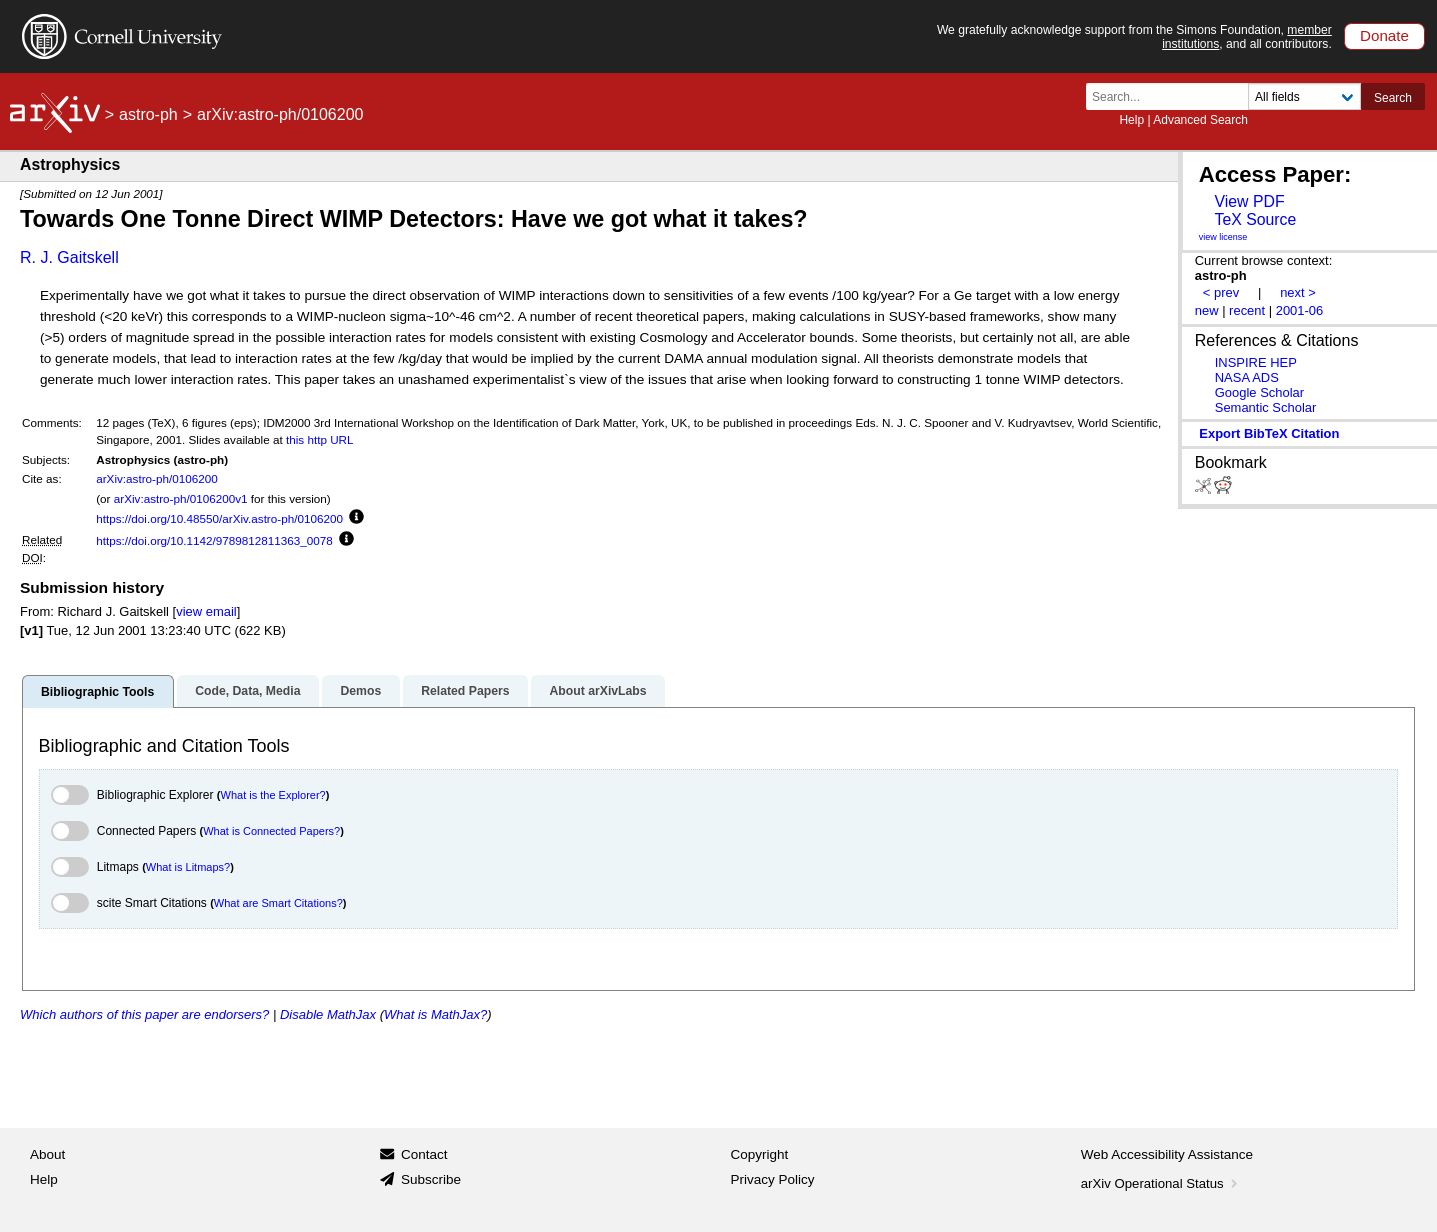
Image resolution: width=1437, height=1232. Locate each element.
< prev (1221, 292)
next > (1298, 292)
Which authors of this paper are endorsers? (144, 1014)
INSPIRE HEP (1256, 362)
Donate (1384, 35)
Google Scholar (1259, 392)
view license (1223, 237)
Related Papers (465, 691)
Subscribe (431, 1179)
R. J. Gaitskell (69, 257)
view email (206, 611)
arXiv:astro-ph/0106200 (157, 478)
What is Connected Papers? (271, 831)
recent (1247, 310)
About (47, 1154)
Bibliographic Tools (97, 692)
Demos (360, 691)
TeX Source (1255, 219)
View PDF (1249, 201)
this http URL (320, 439)
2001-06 (1300, 310)
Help (1131, 120)
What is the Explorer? (273, 795)
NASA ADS (1247, 377)
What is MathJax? (435, 1014)
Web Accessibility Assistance (1167, 1154)
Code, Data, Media (247, 691)
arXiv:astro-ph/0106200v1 (181, 498)
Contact (424, 1154)
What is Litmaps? (188, 867)
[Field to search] (1304, 96)
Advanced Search (1200, 120)
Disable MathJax (328, 1014)
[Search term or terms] (1173, 96)
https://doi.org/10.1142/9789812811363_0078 (214, 540)
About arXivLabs (597, 691)
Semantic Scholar (1266, 407)
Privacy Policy (773, 1179)
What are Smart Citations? (278, 903)
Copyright (760, 1154)
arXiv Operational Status (1161, 1183)
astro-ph (148, 114)
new (1207, 310)
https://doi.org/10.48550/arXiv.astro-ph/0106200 (219, 518)
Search (1393, 98)
